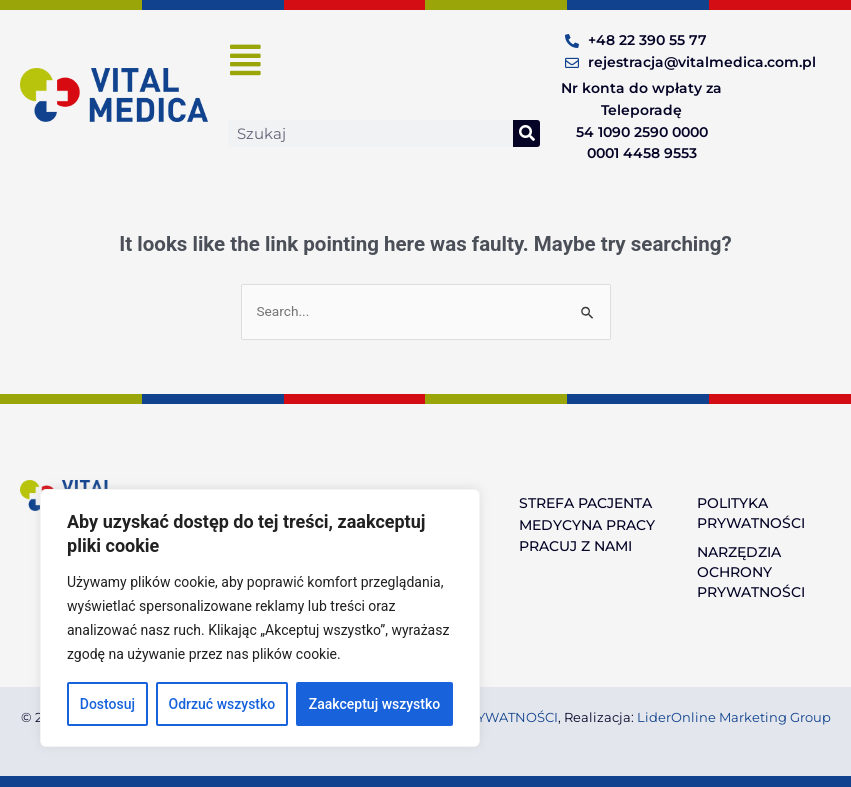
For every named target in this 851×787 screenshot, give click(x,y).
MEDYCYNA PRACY (587, 525)
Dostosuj (107, 704)
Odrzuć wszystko (222, 704)
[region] (260, 618)
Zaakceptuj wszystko (374, 704)
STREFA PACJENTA (585, 503)
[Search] (526, 133)
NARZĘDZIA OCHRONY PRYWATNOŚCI (751, 572)
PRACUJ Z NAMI (575, 546)
